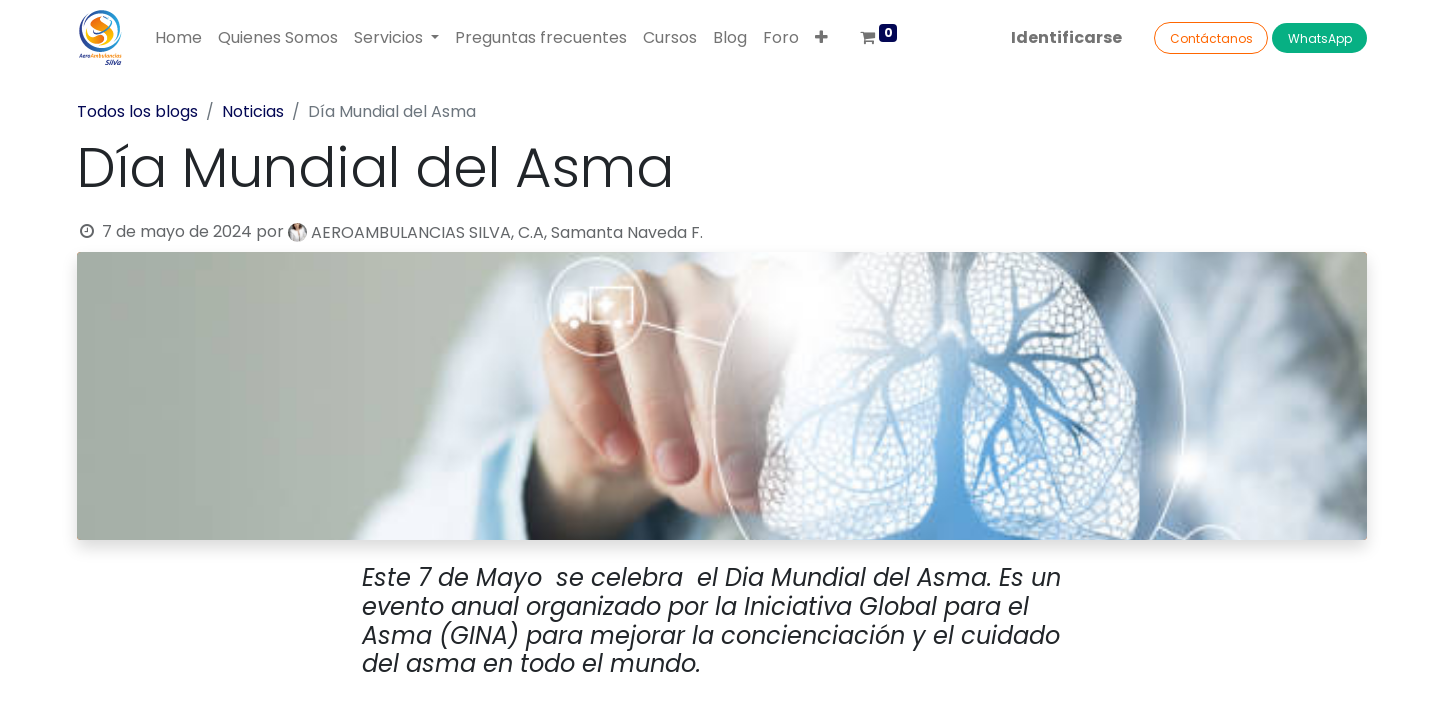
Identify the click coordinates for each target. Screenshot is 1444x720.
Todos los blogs (137, 111)
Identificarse (1066, 37)
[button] (821, 38)
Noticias (253, 111)
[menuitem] (178, 38)
